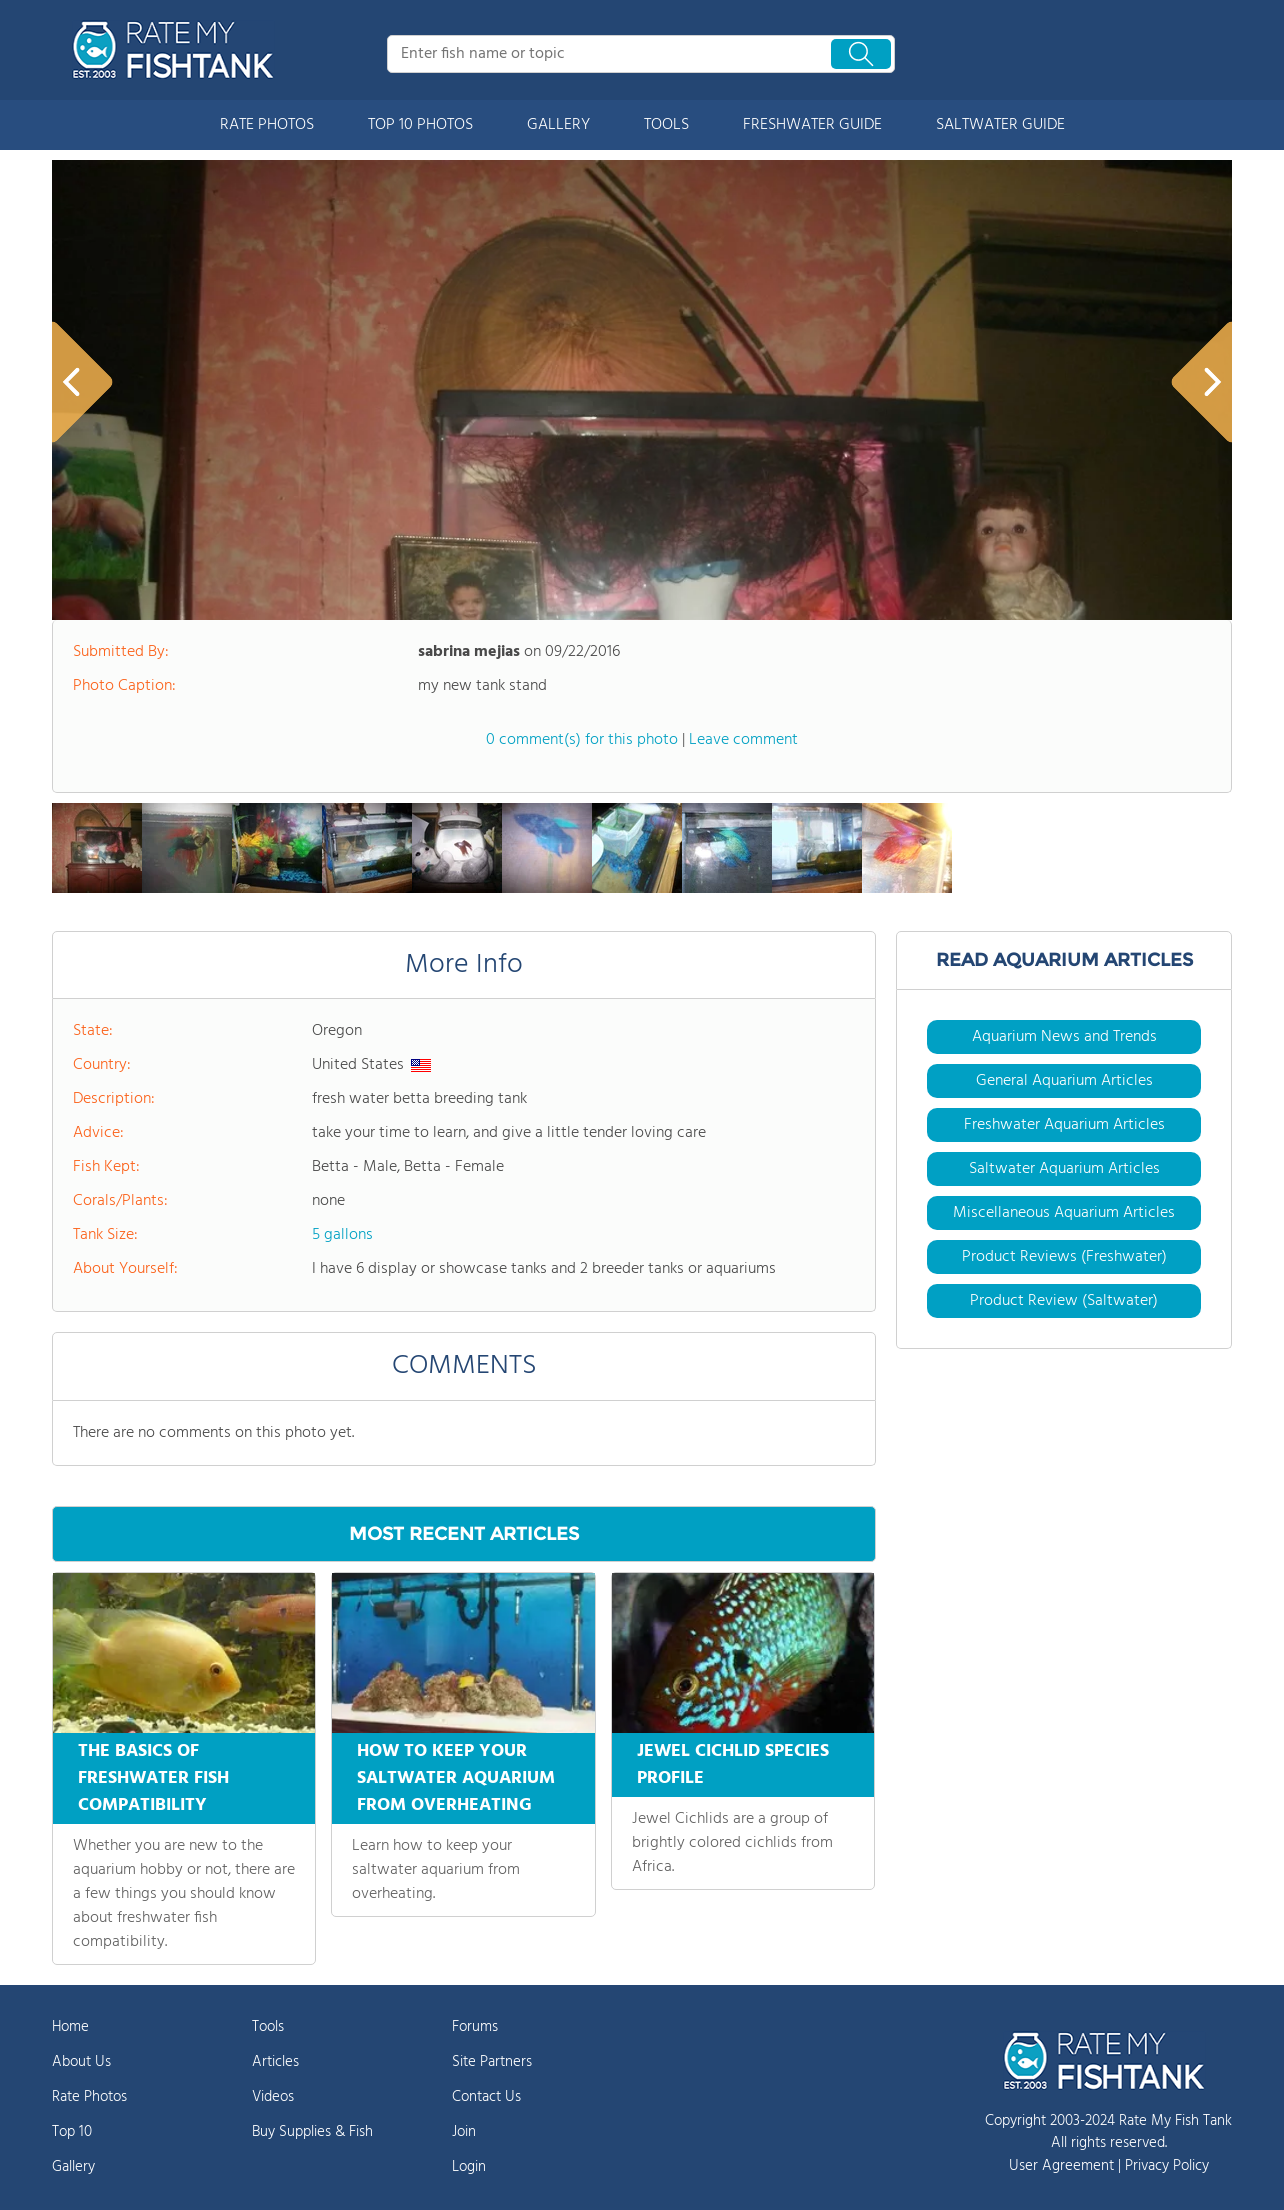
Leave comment (743, 740)
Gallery (73, 2167)
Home (70, 2027)
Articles (275, 2062)
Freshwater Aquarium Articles (1064, 1125)
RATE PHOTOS (267, 125)
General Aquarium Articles (1064, 1081)
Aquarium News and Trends (1064, 1037)
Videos (273, 2097)
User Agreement (1061, 2166)
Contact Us (486, 2097)
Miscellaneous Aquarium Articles (1064, 1213)
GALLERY (558, 125)
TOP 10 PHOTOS (420, 125)
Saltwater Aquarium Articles (1064, 1169)
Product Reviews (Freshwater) (1064, 1257)
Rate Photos (89, 2097)
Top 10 (72, 2132)
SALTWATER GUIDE (1000, 125)
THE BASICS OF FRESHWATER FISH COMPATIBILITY (153, 1778)
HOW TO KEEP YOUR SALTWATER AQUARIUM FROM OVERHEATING (456, 1778)
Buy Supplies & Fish (312, 2132)
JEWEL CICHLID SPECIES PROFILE (733, 1765)
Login (469, 2167)
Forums (475, 2027)
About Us (81, 2062)
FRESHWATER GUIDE (812, 125)
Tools (268, 2027)
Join (464, 2132)
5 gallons (342, 1235)
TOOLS (666, 125)
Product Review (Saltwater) (1064, 1301)
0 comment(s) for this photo (582, 740)
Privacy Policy (1167, 2166)
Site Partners (492, 2062)
